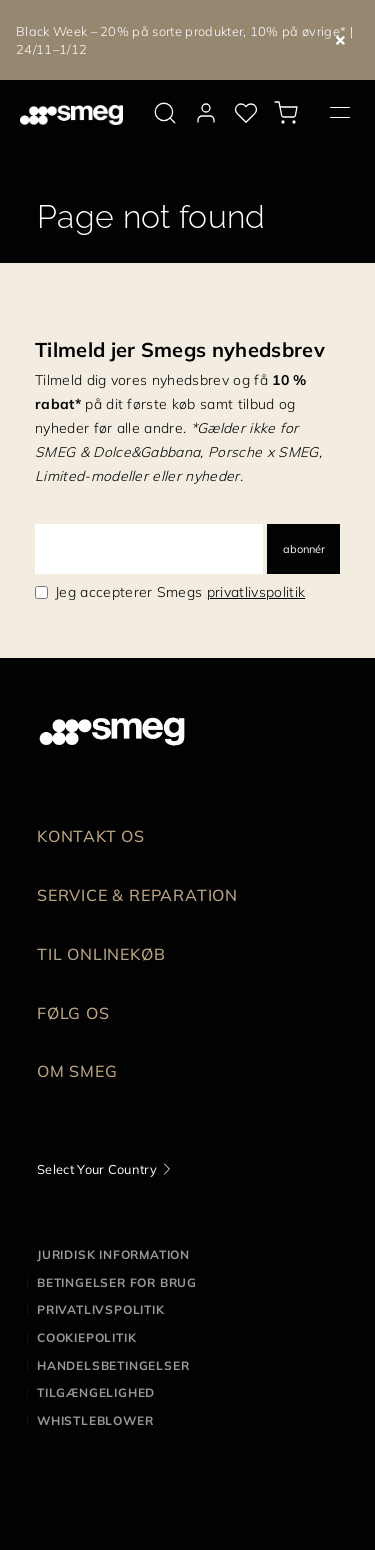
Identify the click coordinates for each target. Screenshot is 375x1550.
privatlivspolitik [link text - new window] (256, 592)
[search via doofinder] (165, 113)
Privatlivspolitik (101, 1309)
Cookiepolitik (86, 1337)
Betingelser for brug (117, 1282)
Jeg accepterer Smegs (180, 592)
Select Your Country (97, 1169)
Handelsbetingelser (113, 1365)
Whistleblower (95, 1420)
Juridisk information (113, 1254)
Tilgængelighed (96, 1392)
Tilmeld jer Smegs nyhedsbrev (180, 349)
